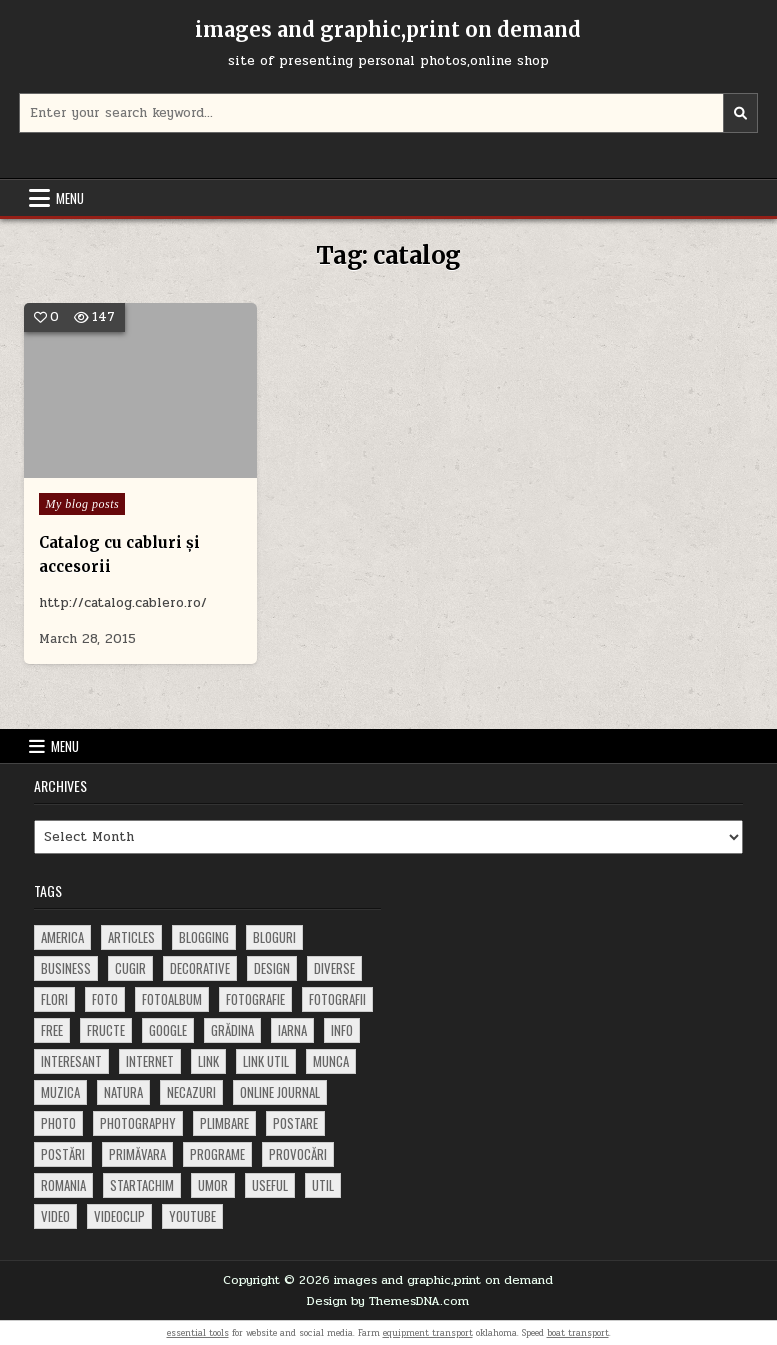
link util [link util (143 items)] (266, 1061)
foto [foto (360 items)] (105, 999)
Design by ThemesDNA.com (388, 1301)
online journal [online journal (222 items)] (280, 1092)
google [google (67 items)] (168, 1030)
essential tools (198, 1333)
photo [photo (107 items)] (58, 1123)
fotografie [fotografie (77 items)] (255, 999)
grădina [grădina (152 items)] (232, 1030)
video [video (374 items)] (55, 1216)
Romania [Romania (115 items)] (63, 1185)
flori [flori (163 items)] (54, 999)
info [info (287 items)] (342, 1030)
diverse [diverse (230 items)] (334, 968)
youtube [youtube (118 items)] (192, 1216)
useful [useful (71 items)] (270, 1185)
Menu (70, 198)
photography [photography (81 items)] (138, 1123)
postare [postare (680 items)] (295, 1123)
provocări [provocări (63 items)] (298, 1154)
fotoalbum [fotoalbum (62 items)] (172, 999)
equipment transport (428, 1333)
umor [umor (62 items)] (213, 1185)
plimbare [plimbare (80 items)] (224, 1123)
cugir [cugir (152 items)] (130, 968)
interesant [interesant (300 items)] (71, 1061)
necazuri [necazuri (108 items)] (191, 1092)
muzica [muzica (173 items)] (60, 1092)
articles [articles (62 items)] (131, 937)
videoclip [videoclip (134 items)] (119, 1216)
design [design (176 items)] (272, 968)
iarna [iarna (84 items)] (292, 1030)
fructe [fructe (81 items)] (106, 1030)
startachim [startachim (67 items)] (142, 1185)
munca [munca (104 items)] (331, 1061)
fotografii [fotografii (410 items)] (337, 999)
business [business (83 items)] (66, 968)
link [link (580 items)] (208, 1061)
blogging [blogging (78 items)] (204, 937)
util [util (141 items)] (323, 1185)
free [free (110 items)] (52, 1030)
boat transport (578, 1333)
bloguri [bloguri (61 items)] (274, 937)
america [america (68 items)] (62, 937)
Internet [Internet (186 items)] (150, 1061)
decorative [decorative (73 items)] (200, 968)
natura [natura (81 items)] (123, 1092)
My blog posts (82, 504)
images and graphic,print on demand (388, 29)
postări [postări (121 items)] (63, 1154)
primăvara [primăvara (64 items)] (137, 1154)
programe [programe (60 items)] (217, 1154)
